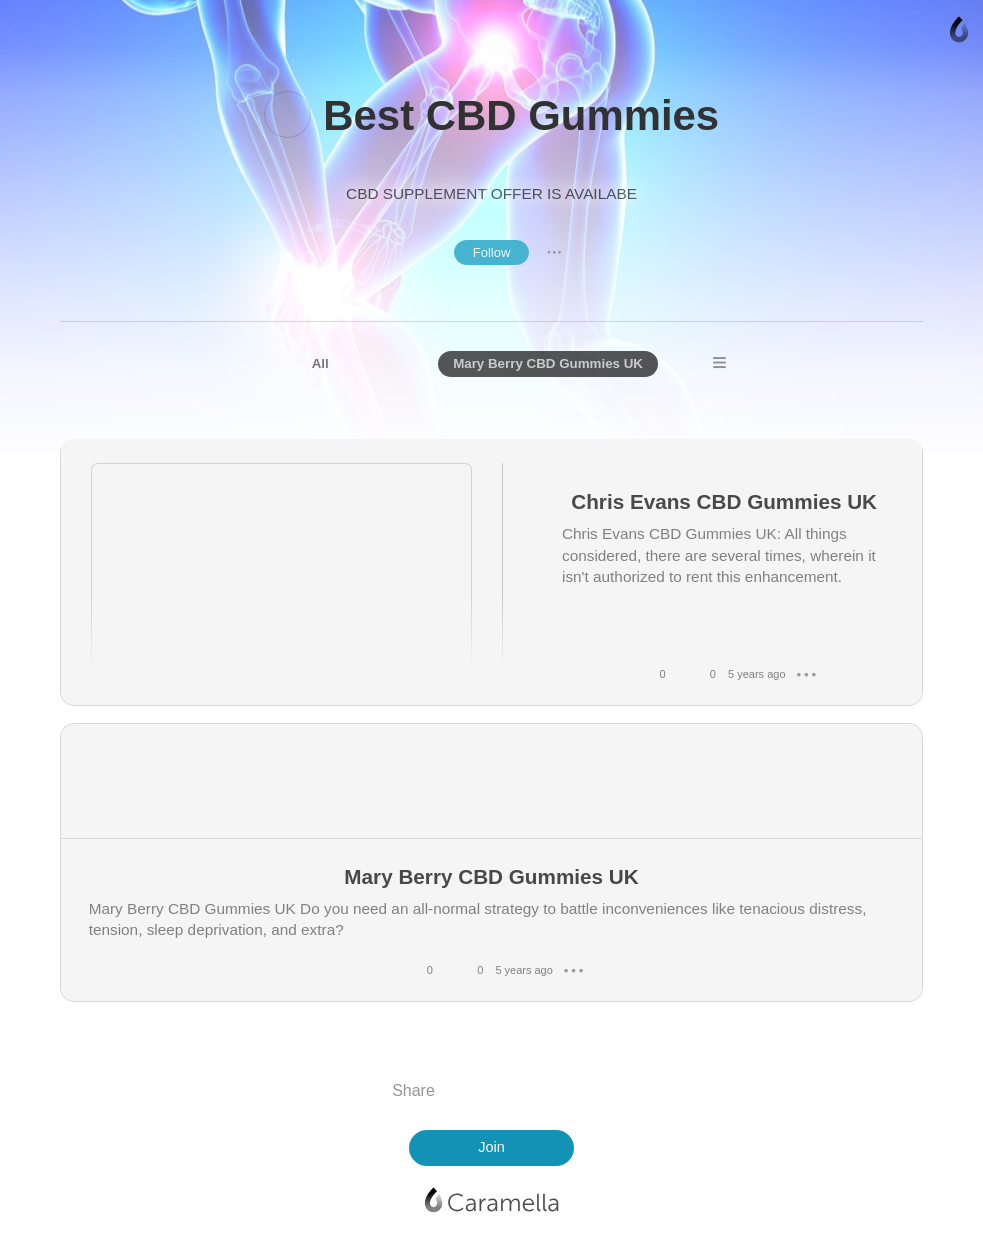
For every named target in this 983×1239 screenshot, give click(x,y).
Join (491, 1147)
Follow (492, 252)
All (320, 363)
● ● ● (554, 252)
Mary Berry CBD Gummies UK (548, 363)
